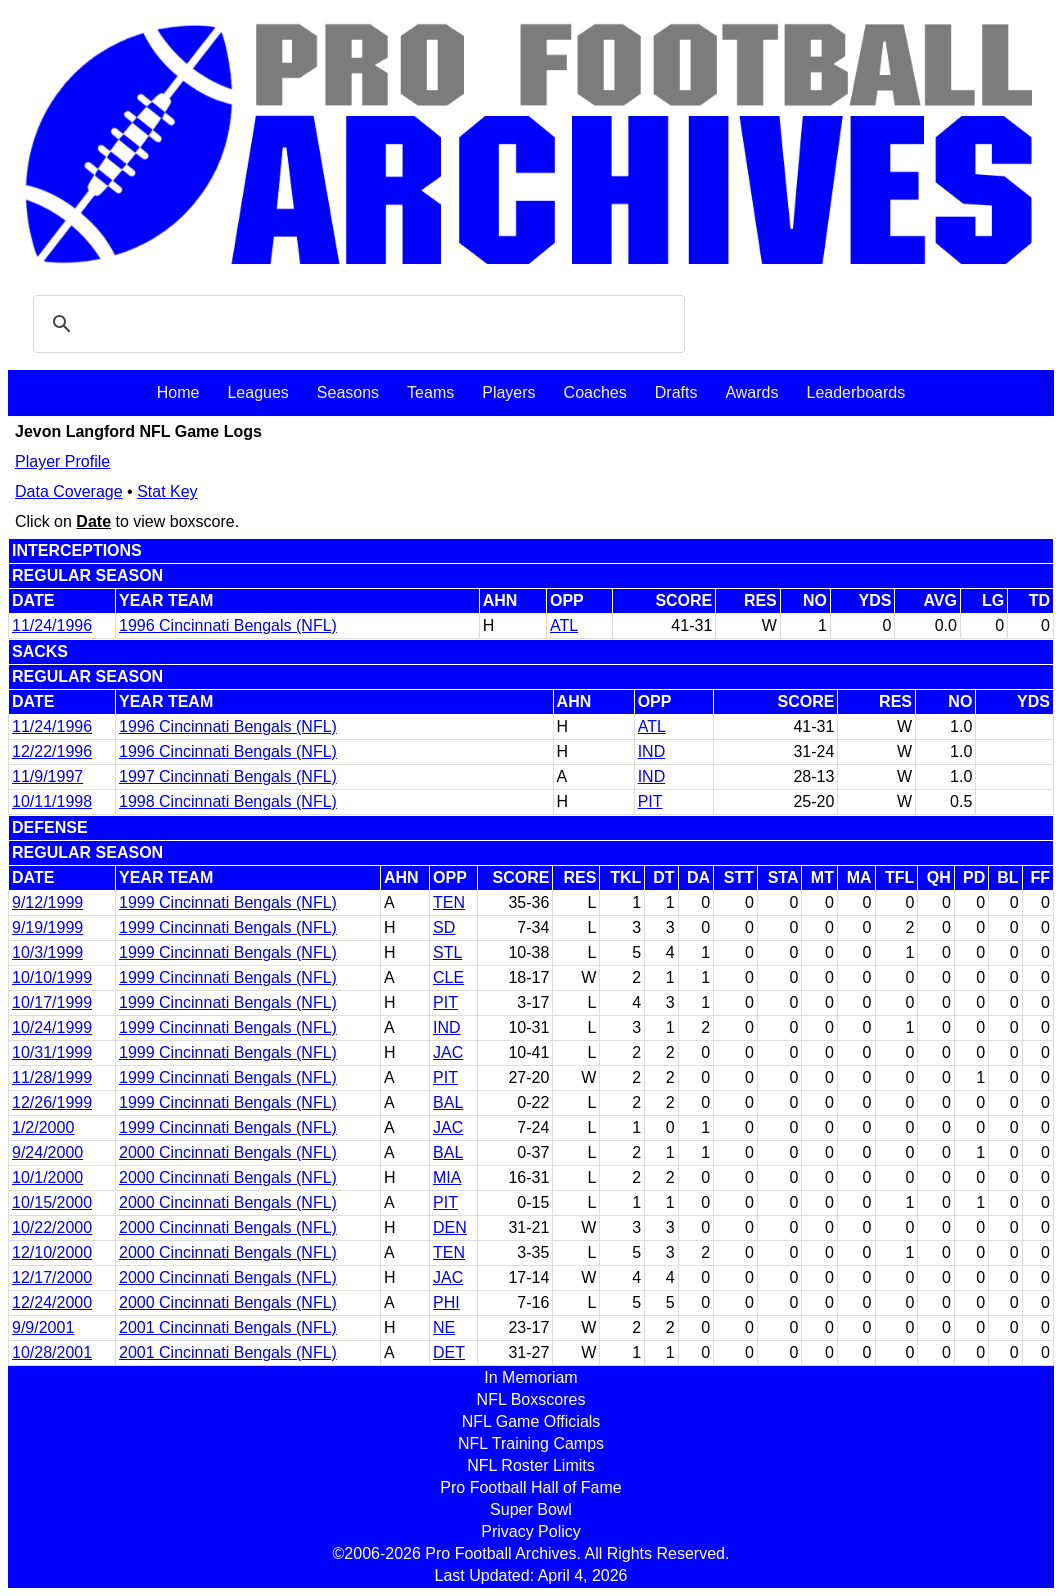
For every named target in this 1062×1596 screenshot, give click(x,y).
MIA (447, 1177)
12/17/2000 (52, 1277)
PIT (650, 801)
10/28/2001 (52, 1352)
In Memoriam (530, 1377)
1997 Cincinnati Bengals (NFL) (228, 776)
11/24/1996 (52, 625)
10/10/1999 (52, 977)
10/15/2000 (52, 1202)
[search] (356, 324)
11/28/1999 (52, 1077)
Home (178, 392)
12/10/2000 (52, 1252)
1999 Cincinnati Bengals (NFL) (228, 902)
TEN (449, 902)
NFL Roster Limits (530, 1465)
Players (508, 392)
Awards (751, 392)
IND (652, 751)
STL (447, 952)
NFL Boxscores (531, 1399)
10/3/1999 (47, 952)
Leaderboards (855, 392)
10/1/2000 (47, 1177)
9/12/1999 (47, 902)
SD (444, 927)
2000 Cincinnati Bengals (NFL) (228, 1152)
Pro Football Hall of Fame (530, 1487)
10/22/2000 (52, 1227)
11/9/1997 (47, 776)
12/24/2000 (52, 1302)
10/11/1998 (52, 801)
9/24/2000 (47, 1152)
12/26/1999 (52, 1102)
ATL (564, 625)
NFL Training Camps (531, 1443)
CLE (448, 977)
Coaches (595, 392)
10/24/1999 (52, 1027)
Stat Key (167, 491)
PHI (446, 1302)
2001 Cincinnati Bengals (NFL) (228, 1327)
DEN (450, 1227)
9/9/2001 (43, 1327)
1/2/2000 (43, 1127)
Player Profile (62, 461)
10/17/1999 (52, 1002)
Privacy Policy (531, 1531)
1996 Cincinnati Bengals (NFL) (228, 625)
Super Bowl (531, 1509)
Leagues (257, 392)
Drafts (676, 392)
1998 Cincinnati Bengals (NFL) (228, 801)
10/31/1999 (52, 1052)
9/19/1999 (47, 927)
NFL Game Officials (531, 1421)
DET (449, 1352)
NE (444, 1327)
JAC (448, 1052)
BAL (448, 1102)
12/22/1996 (52, 751)
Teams (430, 392)
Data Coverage (69, 491)
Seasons (348, 392)
